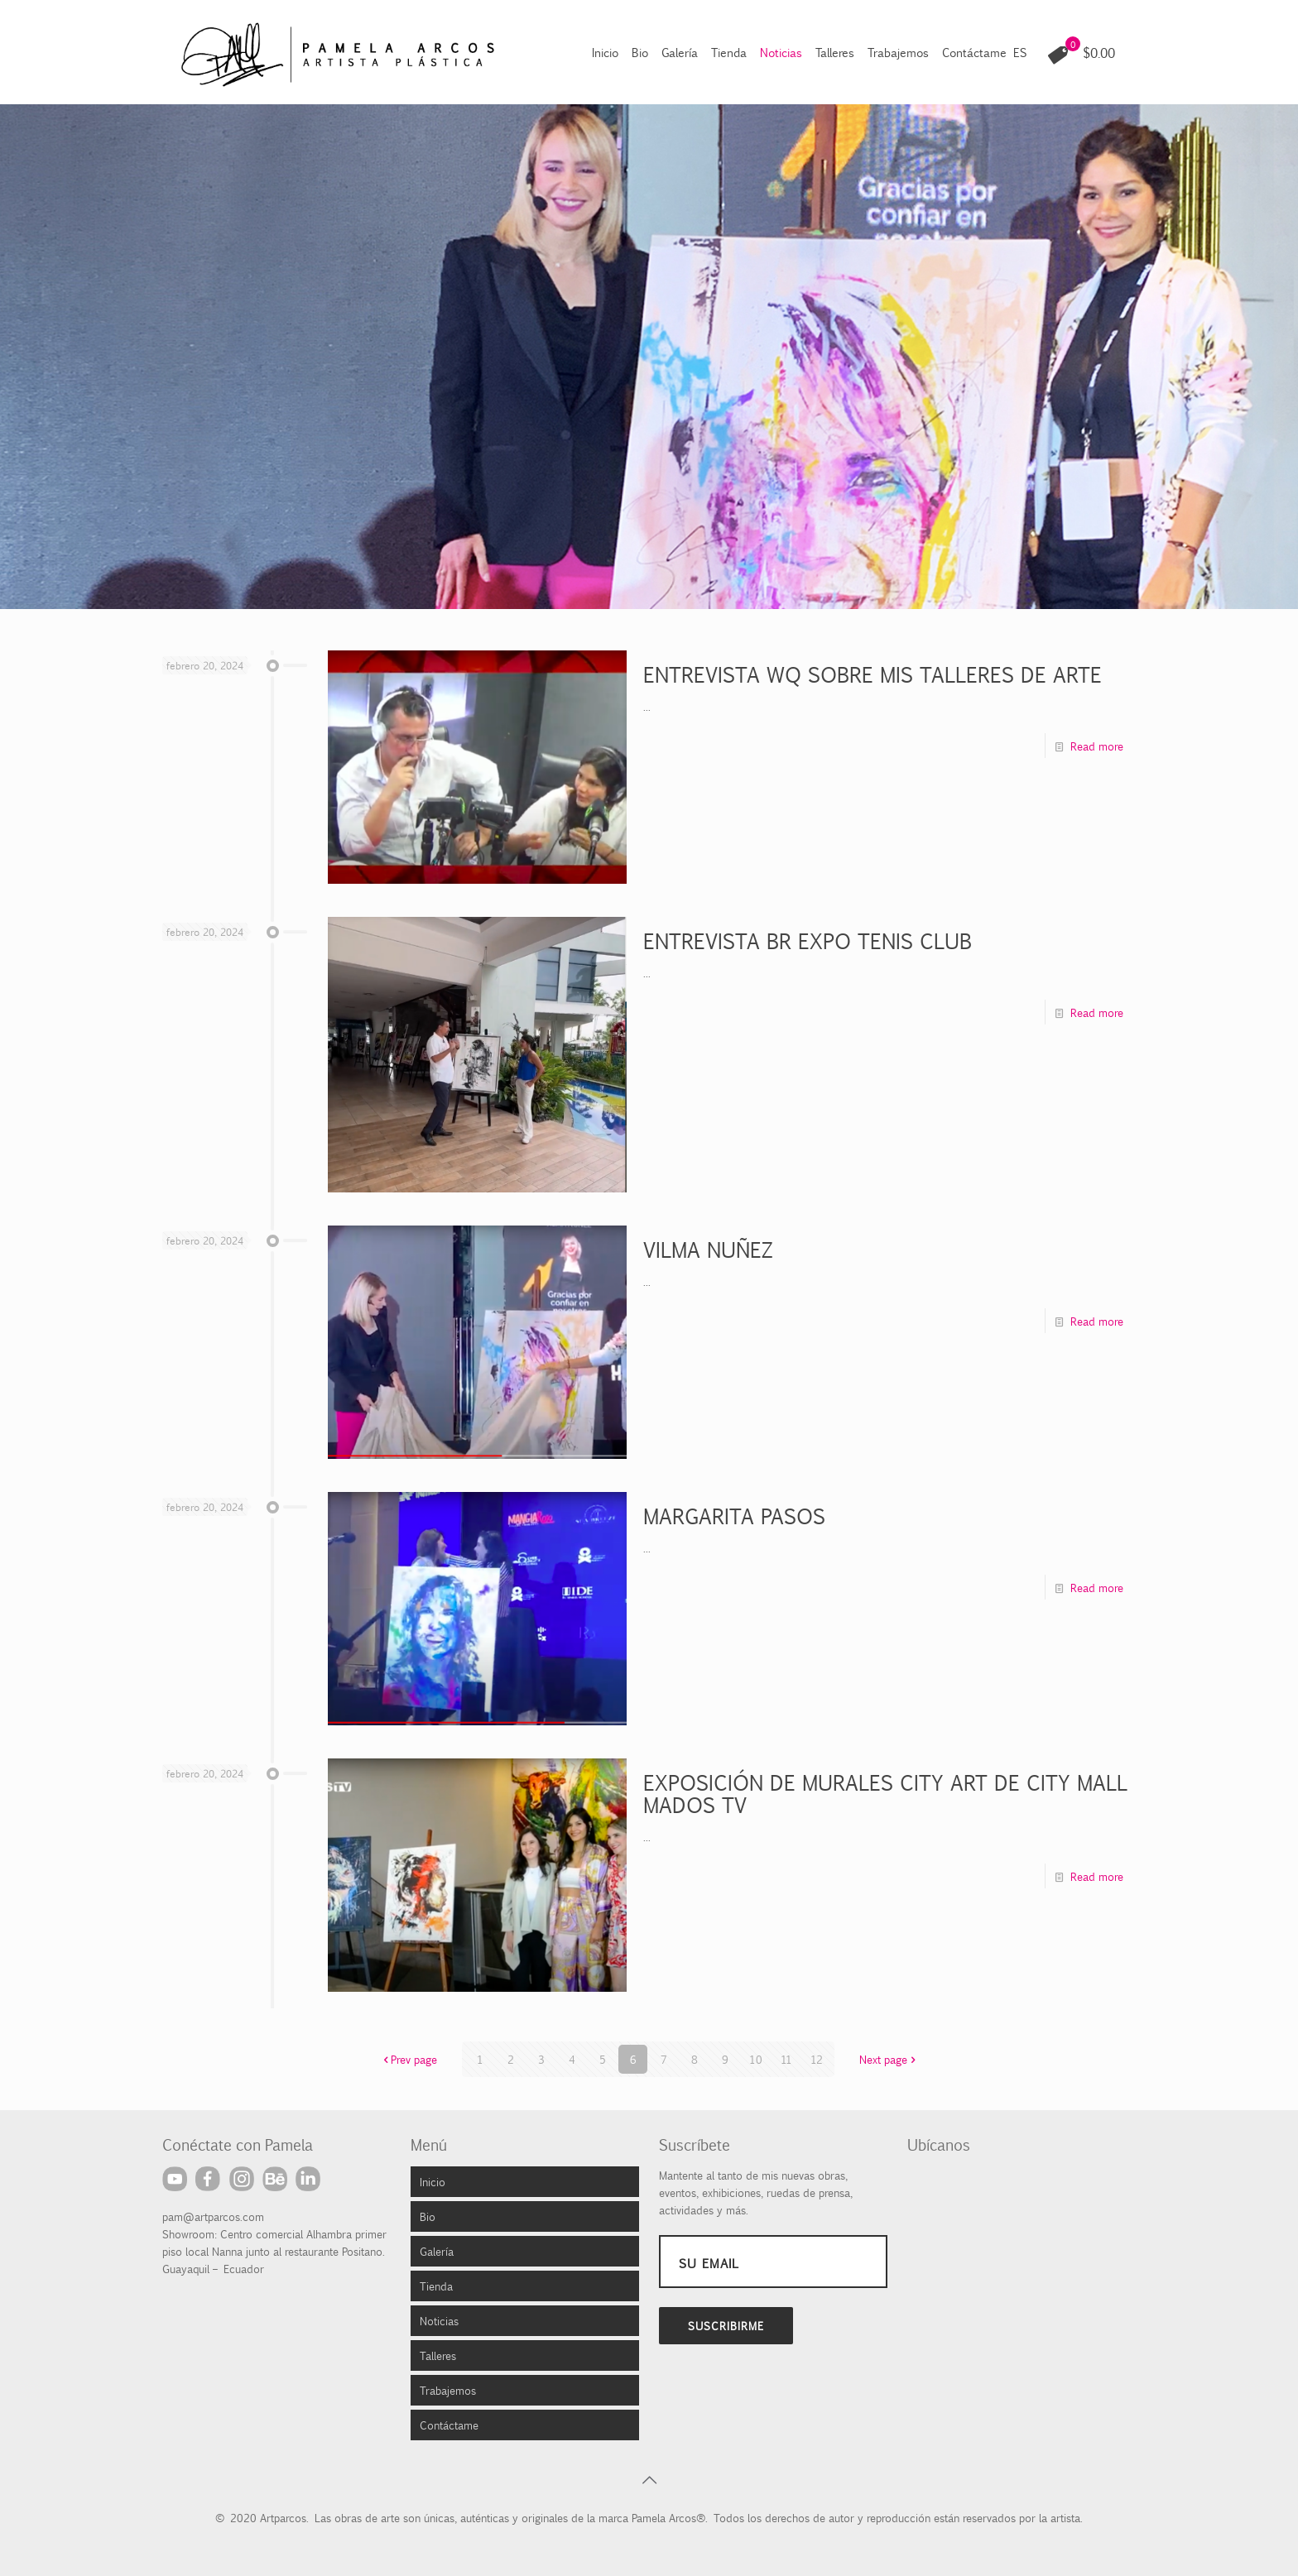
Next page (888, 2058)
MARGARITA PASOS (734, 1515)
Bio (427, 2216)
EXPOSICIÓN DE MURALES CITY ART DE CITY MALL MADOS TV (883, 1793)
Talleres (438, 2355)
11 (786, 2058)
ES (1019, 52)
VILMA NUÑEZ (708, 1249)
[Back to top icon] (649, 2479)
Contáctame (449, 2424)
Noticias (439, 2320)
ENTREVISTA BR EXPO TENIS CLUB (807, 940)
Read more (1096, 745)
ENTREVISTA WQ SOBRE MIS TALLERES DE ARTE (872, 674)
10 (755, 2058)
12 (816, 2058)
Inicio (432, 2181)
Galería (437, 2250)
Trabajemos (448, 2389)
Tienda (436, 2285)
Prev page (408, 2058)
